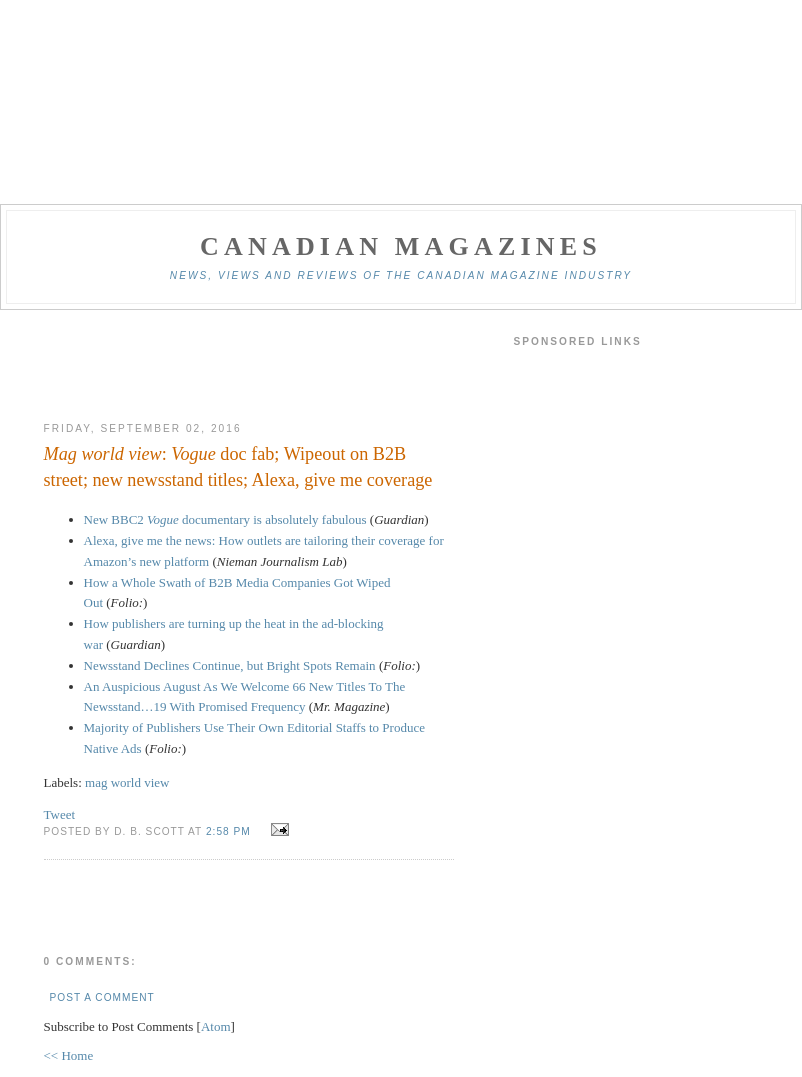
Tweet (60, 814)
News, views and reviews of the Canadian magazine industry (401, 275)
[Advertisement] (249, 366)
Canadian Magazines (401, 246)
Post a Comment (102, 997)
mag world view (127, 782)
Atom (216, 1026)
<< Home (69, 1055)
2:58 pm (230, 831)
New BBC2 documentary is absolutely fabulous (225, 519)
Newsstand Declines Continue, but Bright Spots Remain (230, 665)
